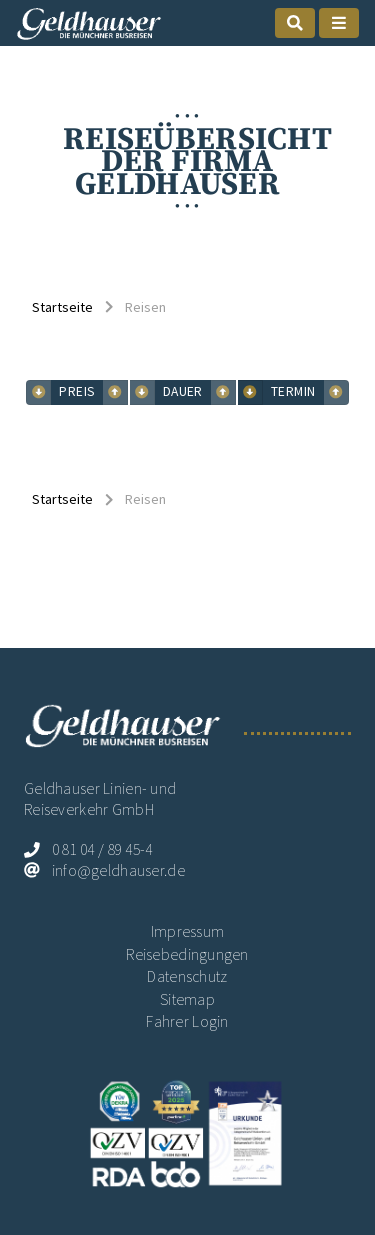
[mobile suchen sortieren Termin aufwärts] (250, 392)
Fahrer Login (187, 1021)
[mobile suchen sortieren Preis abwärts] (115, 392)
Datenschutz (187, 976)
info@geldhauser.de (118, 870)
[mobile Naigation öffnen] (339, 23)
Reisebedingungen (187, 954)
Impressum (188, 931)
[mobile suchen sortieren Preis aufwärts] (38, 392)
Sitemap (187, 999)
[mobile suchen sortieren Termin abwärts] (336, 392)
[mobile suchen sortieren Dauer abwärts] (223, 392)
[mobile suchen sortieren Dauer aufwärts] (142, 392)
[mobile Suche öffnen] (295, 23)
